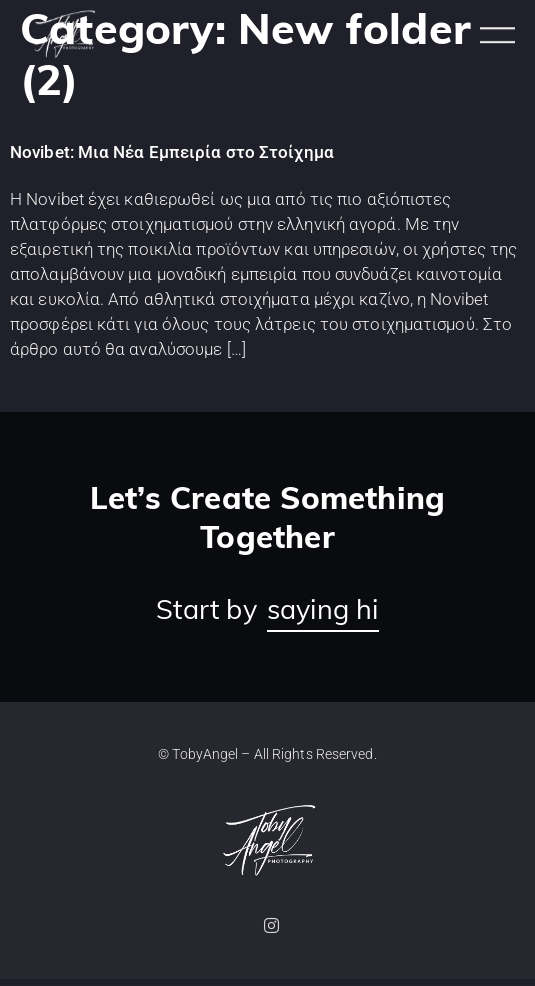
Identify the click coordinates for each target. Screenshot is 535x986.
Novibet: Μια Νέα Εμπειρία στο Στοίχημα (172, 160)
